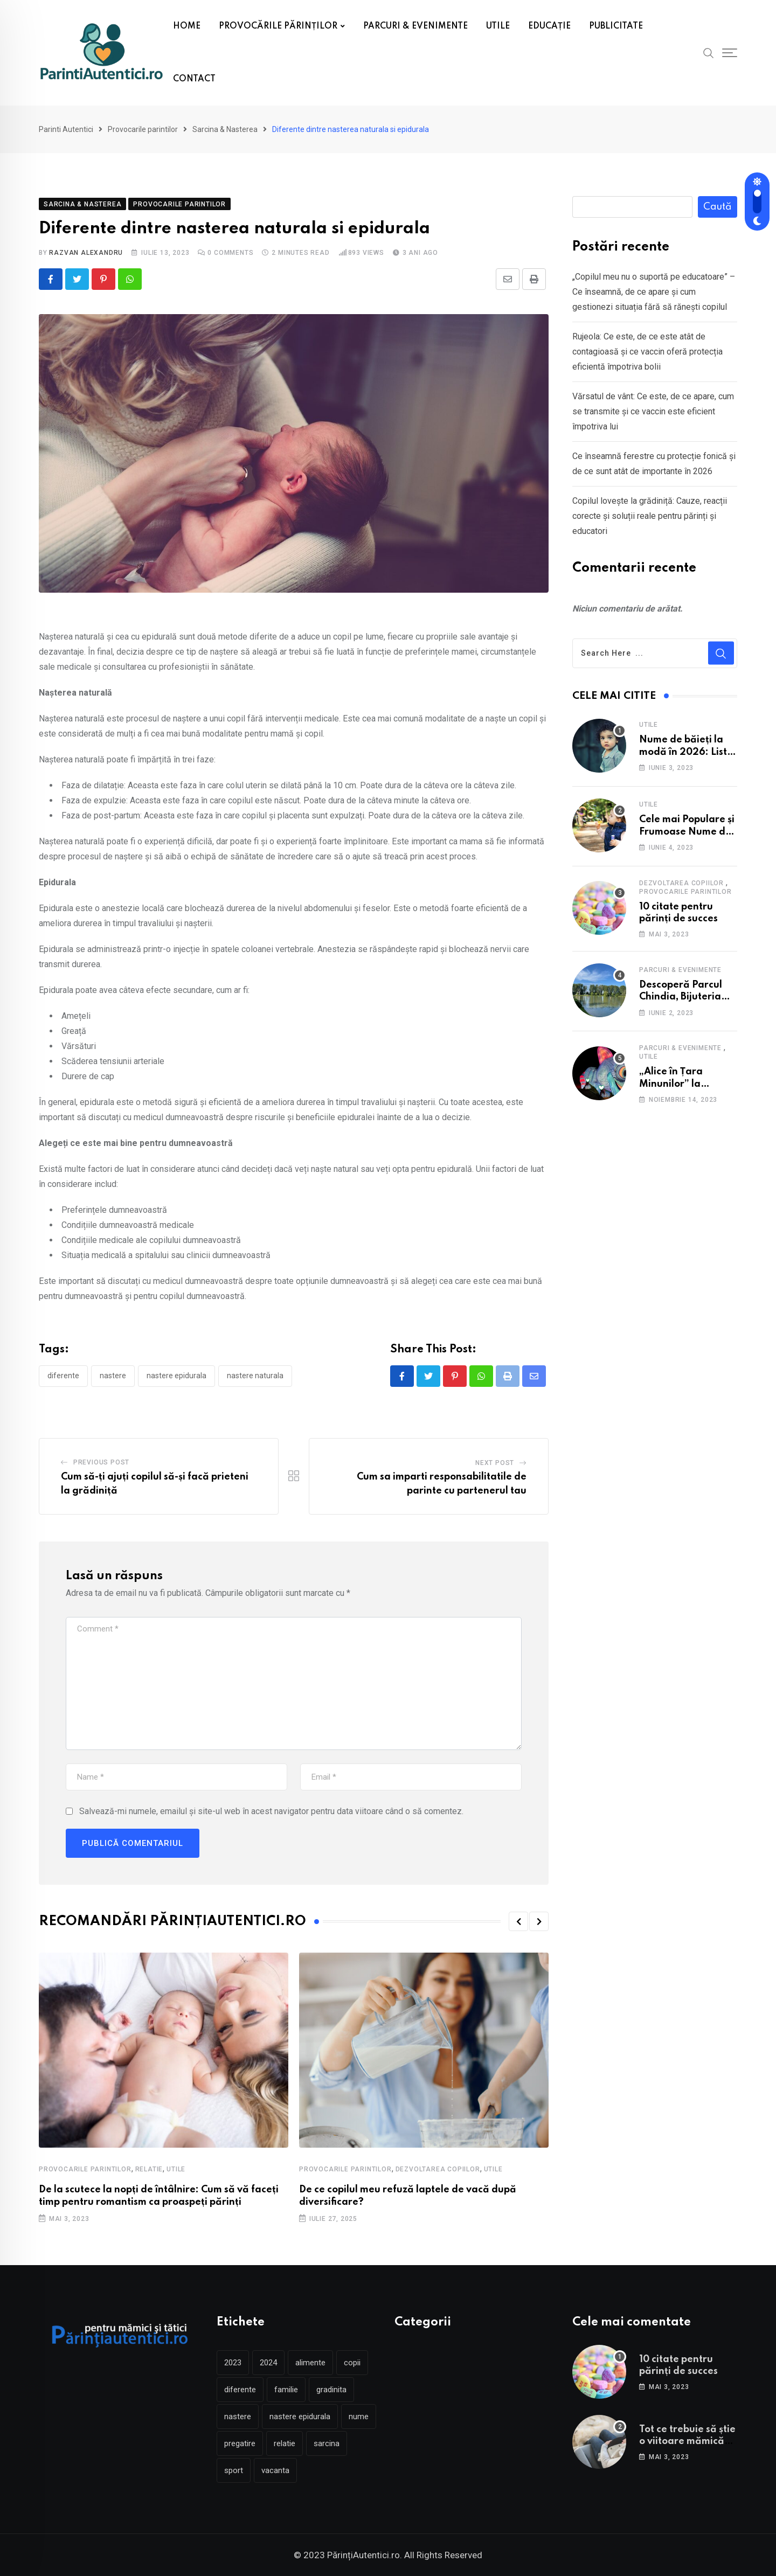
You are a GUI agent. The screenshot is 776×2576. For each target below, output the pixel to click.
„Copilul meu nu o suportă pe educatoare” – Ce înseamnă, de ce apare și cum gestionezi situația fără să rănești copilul (653, 292)
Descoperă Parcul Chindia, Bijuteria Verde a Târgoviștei (685, 997)
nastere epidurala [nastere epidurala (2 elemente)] (299, 2416)
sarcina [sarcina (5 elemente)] (327, 2443)
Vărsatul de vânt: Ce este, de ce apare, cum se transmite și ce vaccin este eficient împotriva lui (653, 411)
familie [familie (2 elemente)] (286, 2389)
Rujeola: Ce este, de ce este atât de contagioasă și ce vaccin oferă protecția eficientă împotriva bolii (647, 351)
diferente (63, 1375)
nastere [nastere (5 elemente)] (237, 2416)
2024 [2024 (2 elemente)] (268, 2362)
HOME (186, 26)
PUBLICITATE (616, 26)
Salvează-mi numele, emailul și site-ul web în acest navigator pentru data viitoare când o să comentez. (271, 1811)
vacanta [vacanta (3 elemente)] (275, 2470)
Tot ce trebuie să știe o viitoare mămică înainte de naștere (687, 2442)
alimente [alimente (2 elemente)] (310, 2362)
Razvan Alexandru (86, 252)
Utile (176, 2169)
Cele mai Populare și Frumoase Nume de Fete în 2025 (687, 832)
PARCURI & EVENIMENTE (415, 26)
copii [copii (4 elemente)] (352, 2362)
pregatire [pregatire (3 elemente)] (239, 2443)
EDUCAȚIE (549, 26)
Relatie (149, 2169)
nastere (113, 1375)
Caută (717, 207)
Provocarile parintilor (85, 2169)
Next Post (494, 1463)
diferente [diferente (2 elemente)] (240, 2389)
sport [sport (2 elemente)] (233, 2470)
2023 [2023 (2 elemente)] (232, 2362)
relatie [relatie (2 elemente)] (284, 2443)
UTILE (498, 26)
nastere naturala (255, 1375)
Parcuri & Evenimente (680, 970)
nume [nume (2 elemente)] (359, 2416)
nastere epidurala (176, 1375)
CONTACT (194, 79)
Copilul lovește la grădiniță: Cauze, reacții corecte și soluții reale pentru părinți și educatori (649, 516)
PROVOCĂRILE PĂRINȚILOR (278, 26)
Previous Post (101, 1462)
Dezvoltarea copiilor (438, 2169)
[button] (518, 1921)
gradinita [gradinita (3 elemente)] (331, 2389)
